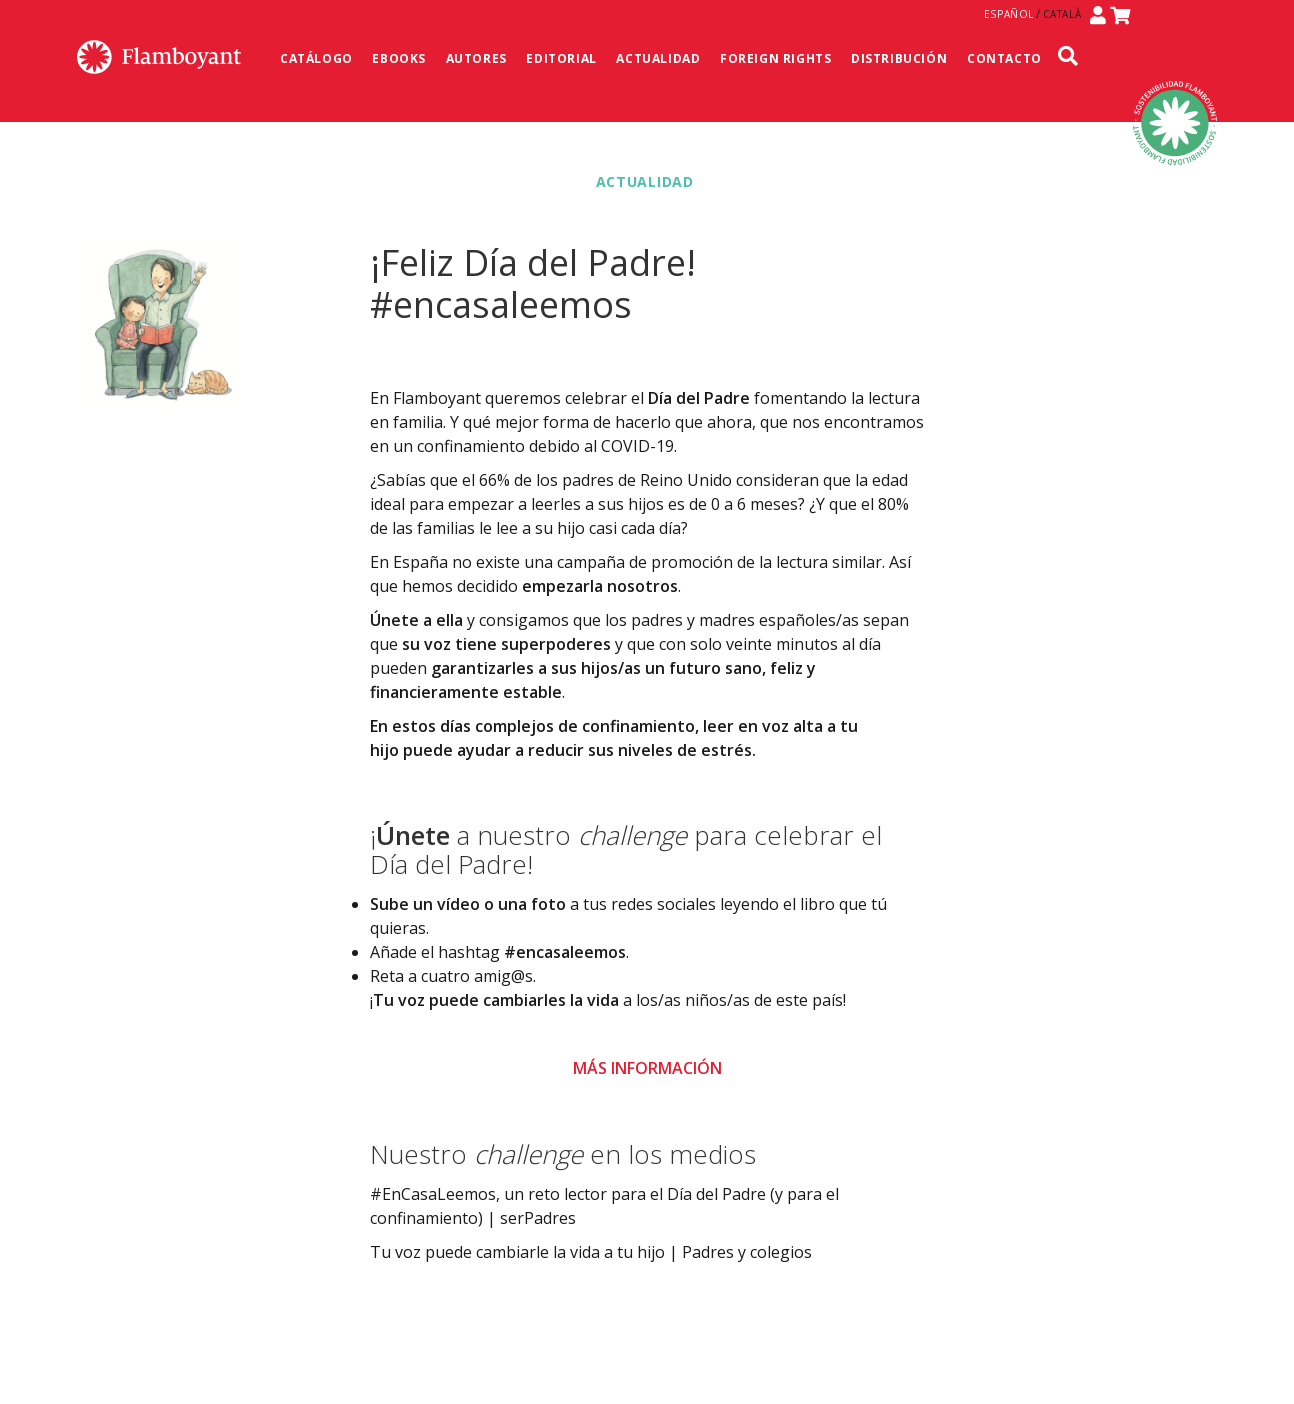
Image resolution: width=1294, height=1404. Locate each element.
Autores (476, 58)
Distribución (899, 58)
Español (1009, 14)
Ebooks (399, 58)
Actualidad (658, 58)
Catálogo (316, 58)
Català (1062, 14)
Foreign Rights (775, 58)
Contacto (1004, 58)
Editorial (561, 58)
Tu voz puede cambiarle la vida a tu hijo (517, 1252)
